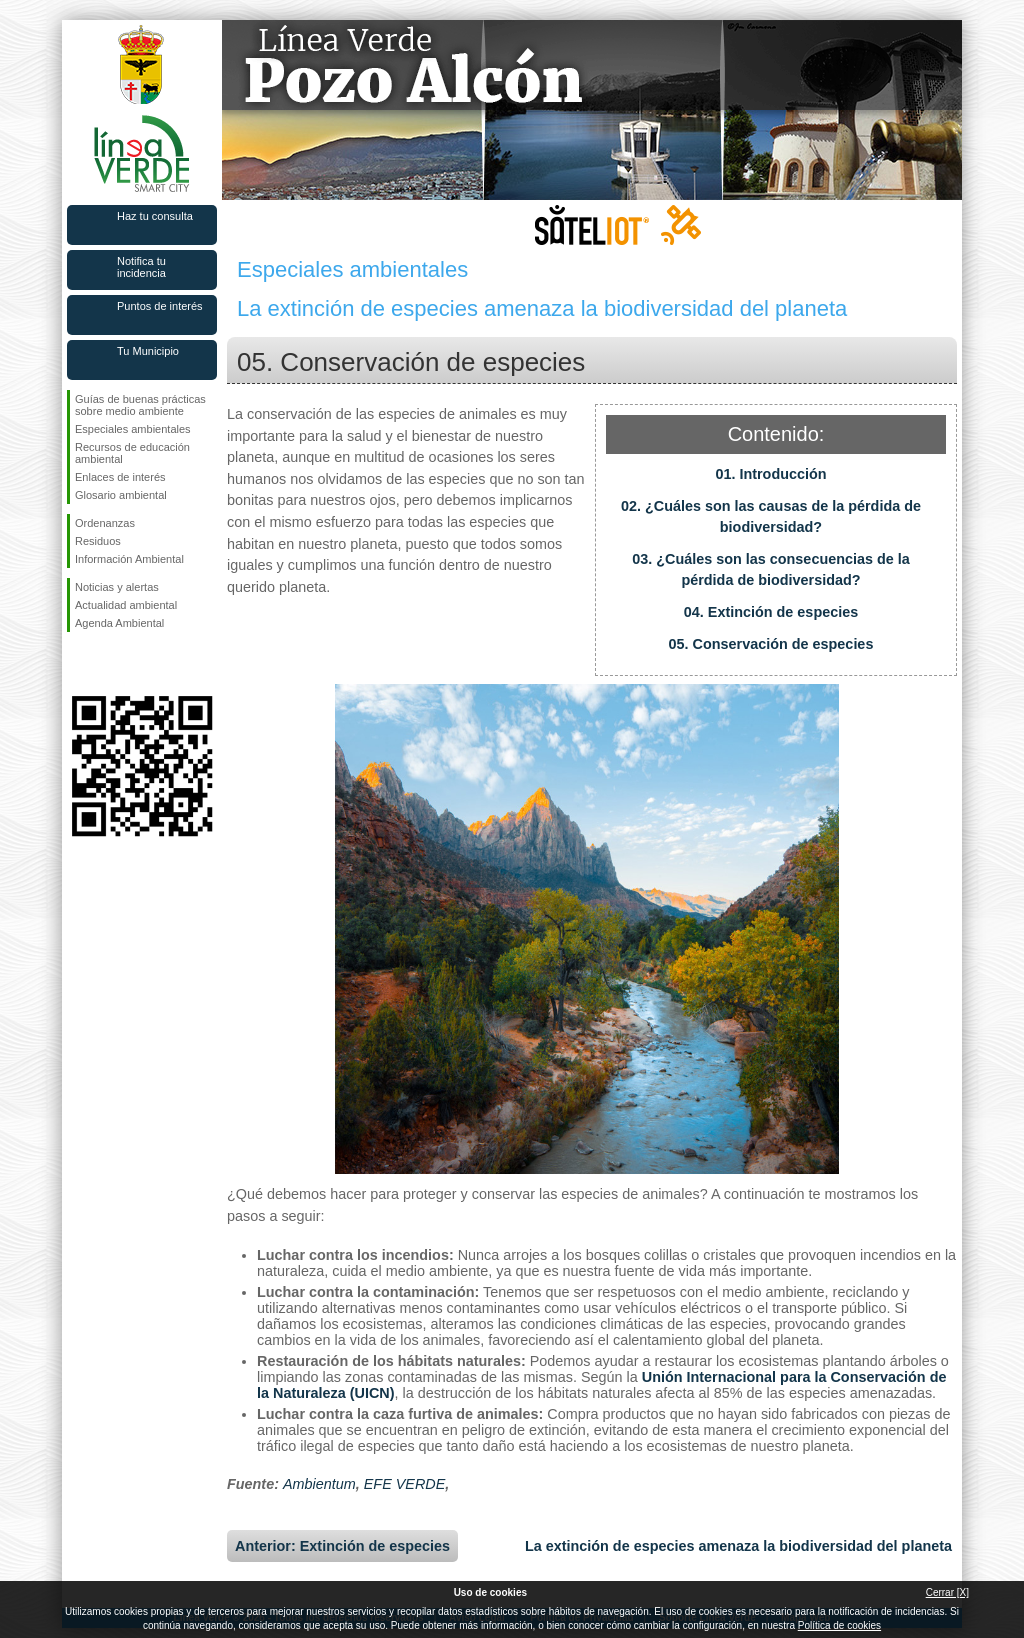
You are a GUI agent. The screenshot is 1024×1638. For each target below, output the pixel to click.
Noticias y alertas (117, 587)
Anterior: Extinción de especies (342, 1546)
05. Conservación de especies (771, 644)
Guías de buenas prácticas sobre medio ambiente (140, 405)
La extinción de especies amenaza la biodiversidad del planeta (738, 1546)
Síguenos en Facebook (79, 664)
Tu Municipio (148, 351)
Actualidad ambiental (126, 605)
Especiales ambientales (133, 429)
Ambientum (319, 1484)
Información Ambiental (129, 559)
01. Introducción (770, 474)
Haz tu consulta (155, 216)
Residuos (98, 541)
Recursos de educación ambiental (132, 453)
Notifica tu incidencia (141, 267)
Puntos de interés (160, 306)
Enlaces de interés (120, 477)
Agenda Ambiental (119, 623)
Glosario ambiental (121, 495)
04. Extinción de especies (771, 612)
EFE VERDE (405, 1484)
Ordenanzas (105, 523)
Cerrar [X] (947, 1592)
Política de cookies (839, 1625)
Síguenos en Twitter (112, 664)
